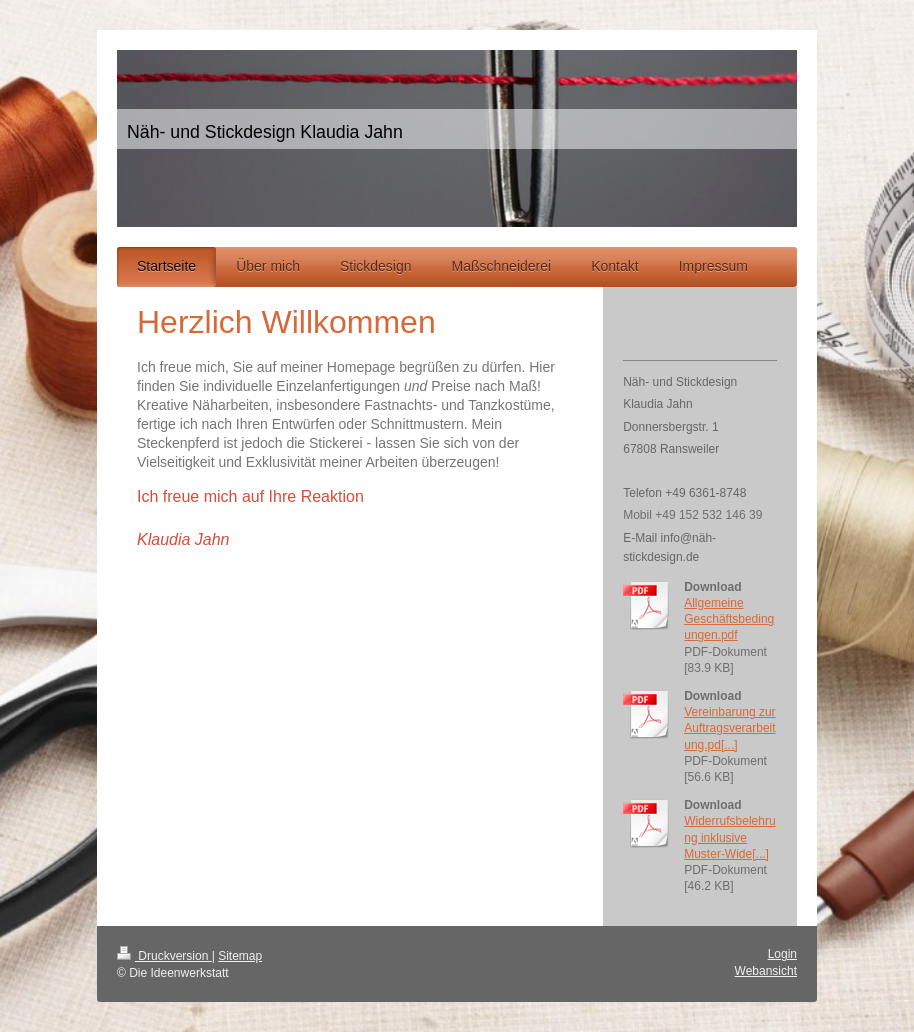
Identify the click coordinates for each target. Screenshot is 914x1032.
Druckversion (164, 956)
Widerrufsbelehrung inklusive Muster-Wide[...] (729, 837)
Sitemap (240, 956)
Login (782, 954)
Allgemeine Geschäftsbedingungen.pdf (729, 619)
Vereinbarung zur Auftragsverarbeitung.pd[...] (729, 728)
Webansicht (766, 971)
